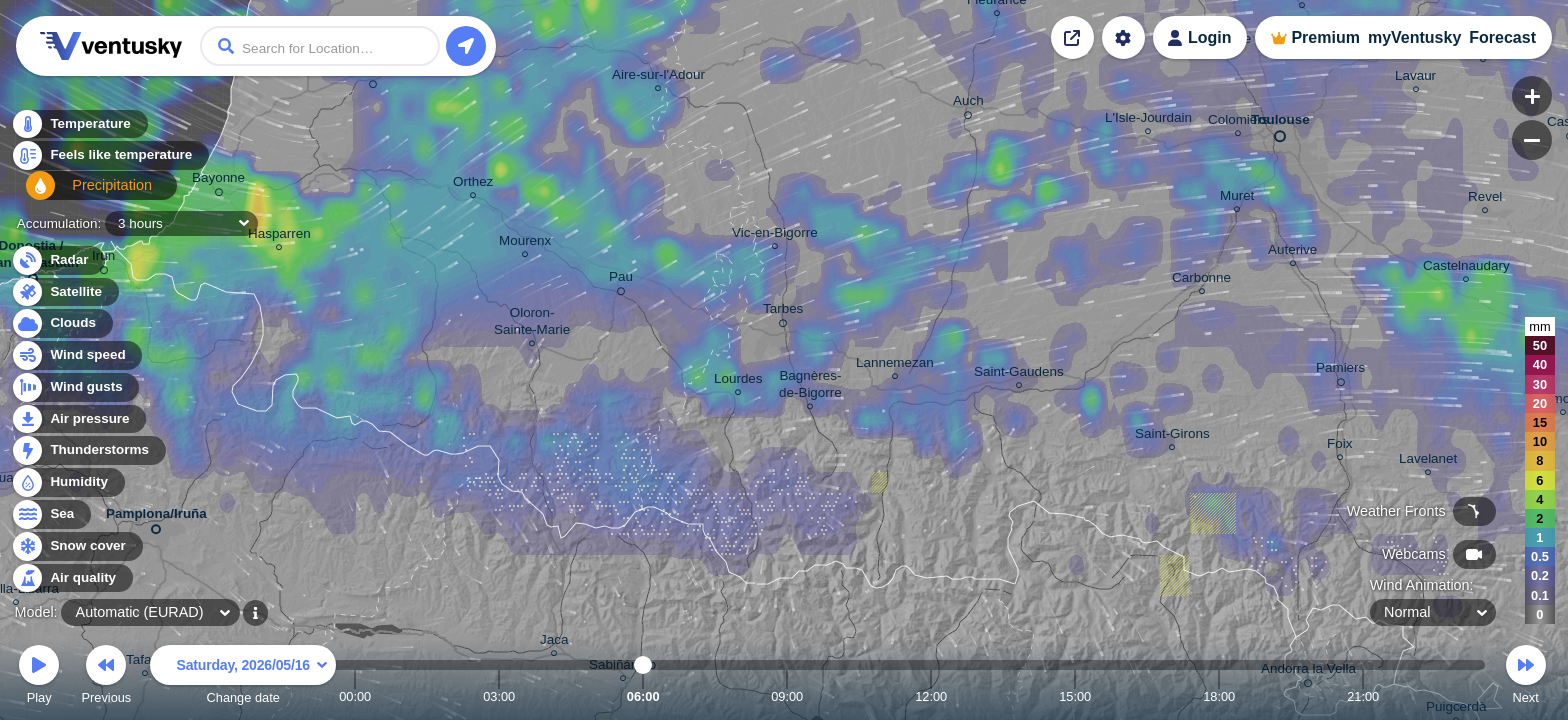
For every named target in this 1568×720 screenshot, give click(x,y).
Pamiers (1340, 371)
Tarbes (783, 312)
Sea (50, 514)
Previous (106, 677)
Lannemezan (895, 365)
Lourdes (738, 381)
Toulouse (1280, 124)
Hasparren (279, 236)
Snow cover (76, 546)
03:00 (499, 696)
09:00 (787, 696)
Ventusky (108, 46)
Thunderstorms (88, 450)
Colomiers (1238, 122)
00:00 (355, 696)
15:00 (1075, 696)
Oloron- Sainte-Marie (532, 324)
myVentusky (1414, 37)
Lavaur (1415, 78)
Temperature (79, 129)
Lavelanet (1428, 461)
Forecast (1502, 37)
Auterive (1292, 252)
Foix (1339, 446)
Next (1526, 677)
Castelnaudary (1466, 268)
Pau (621, 280)
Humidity (67, 482)
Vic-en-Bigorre (775, 235)
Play (39, 677)
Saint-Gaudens (1019, 374)
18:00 (1219, 696)
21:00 (1363, 696)
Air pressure (78, 419)
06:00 (643, 696)
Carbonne (1201, 280)
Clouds (61, 323)
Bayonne (218, 181)
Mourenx (525, 243)
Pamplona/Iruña (156, 517)
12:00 (931, 696)
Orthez (473, 184)
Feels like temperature (109, 161)
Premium (1325, 37)
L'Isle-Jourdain (1148, 120)
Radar (58, 260)
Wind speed (76, 355)
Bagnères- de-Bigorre (810, 387)
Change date (243, 677)
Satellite (64, 292)
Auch (968, 104)
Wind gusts (75, 387)
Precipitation (79, 193)
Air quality (71, 578)
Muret (1237, 198)
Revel (1485, 199)
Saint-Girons (1172, 436)
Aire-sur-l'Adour (658, 77)
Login (1210, 37)
